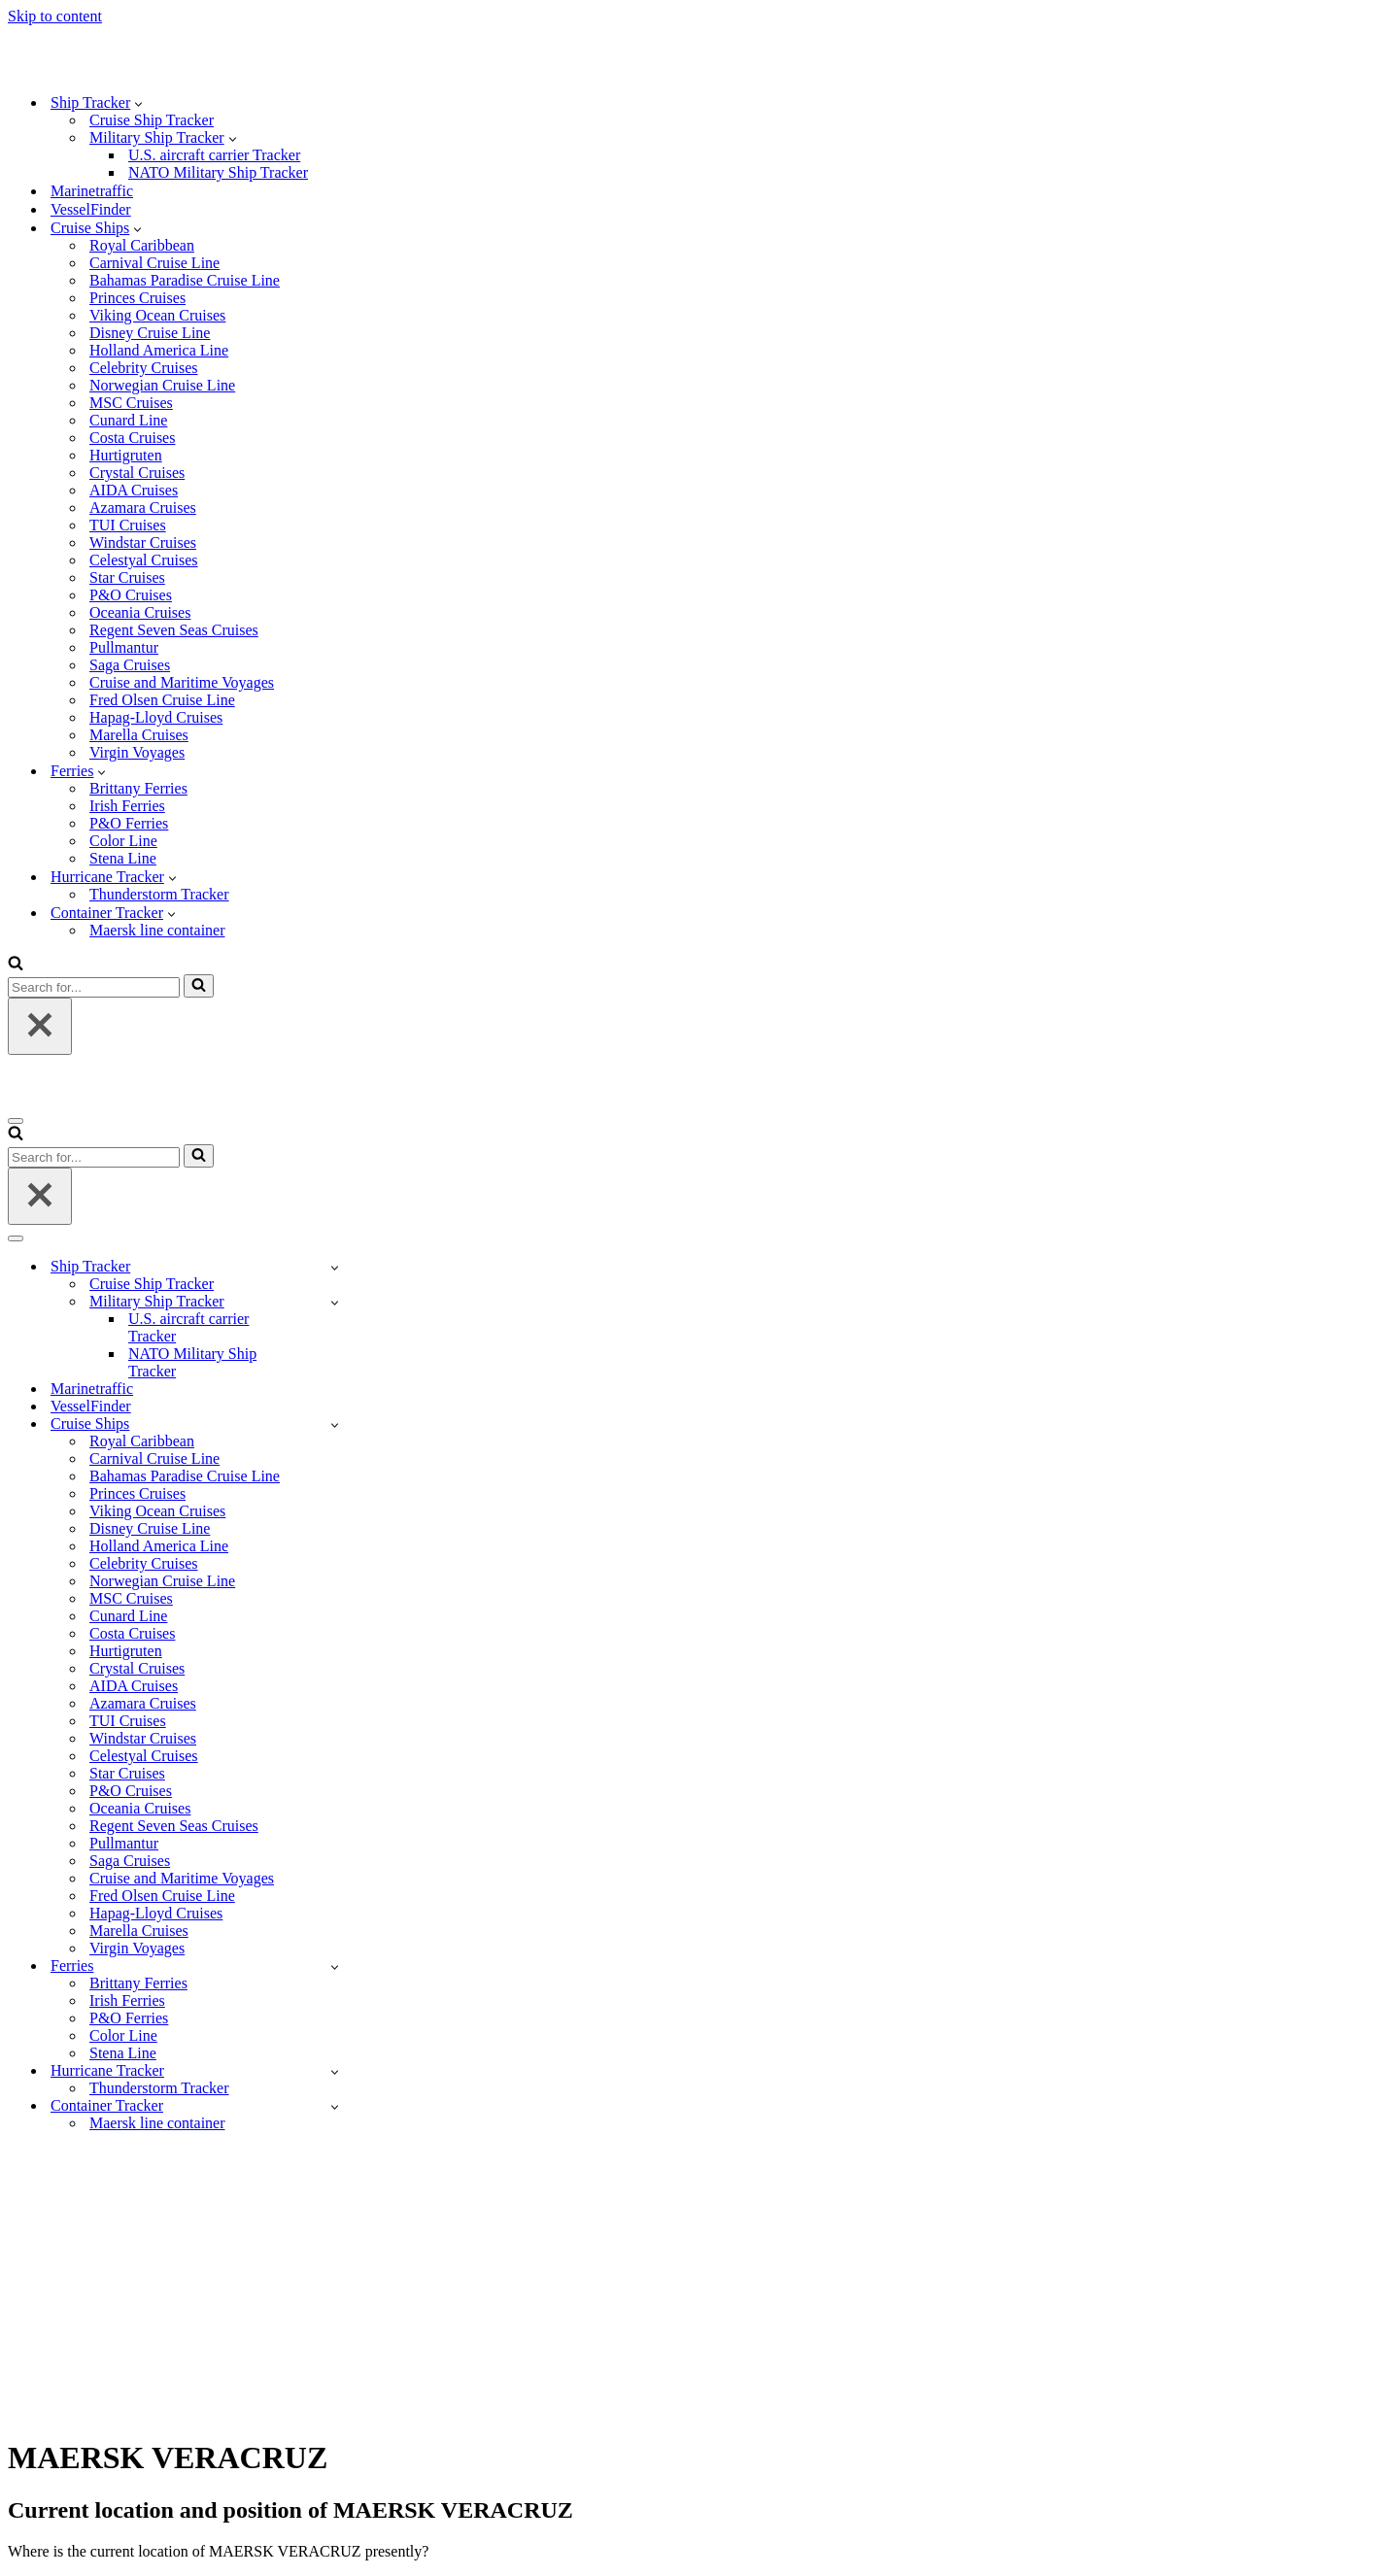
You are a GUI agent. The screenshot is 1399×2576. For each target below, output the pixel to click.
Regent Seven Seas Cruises (173, 630)
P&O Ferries (128, 823)
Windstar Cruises (142, 542)
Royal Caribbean (141, 245)
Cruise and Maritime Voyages (181, 682)
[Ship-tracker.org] (105, 68)
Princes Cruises (137, 297)
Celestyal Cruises (143, 560)
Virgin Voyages (137, 752)
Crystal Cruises (137, 472)
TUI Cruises (127, 525)
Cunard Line (128, 420)
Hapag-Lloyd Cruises (155, 717)
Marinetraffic (92, 191)
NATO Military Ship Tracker (218, 172)
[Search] (15, 965)
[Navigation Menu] (15, 1121)
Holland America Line (158, 350)
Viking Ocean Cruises (157, 315)
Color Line (123, 840)
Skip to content (55, 16)
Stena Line (122, 858)
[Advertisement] (699, 2284)
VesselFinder (91, 209)
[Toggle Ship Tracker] (334, 1267)
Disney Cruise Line (149, 332)
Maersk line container (157, 930)
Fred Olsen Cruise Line (162, 700)
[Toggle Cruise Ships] (334, 1424)
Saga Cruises (129, 665)
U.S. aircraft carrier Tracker (214, 155)
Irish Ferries (127, 805)
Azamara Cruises (142, 507)
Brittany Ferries (138, 788)
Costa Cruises (132, 437)
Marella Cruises (138, 735)
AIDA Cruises (133, 490)
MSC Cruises (131, 402)
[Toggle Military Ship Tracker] (334, 1302)
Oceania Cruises (139, 612)
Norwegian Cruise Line (162, 385)
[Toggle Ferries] (334, 1966)
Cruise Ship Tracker (151, 120)
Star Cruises (127, 577)
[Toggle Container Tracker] (334, 2106)
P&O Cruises (130, 595)
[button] (138, 103)
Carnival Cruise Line (154, 262)
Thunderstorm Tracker (159, 894)
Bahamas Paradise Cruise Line (184, 280)
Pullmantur (123, 647)
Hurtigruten (125, 455)
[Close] (40, 1026)
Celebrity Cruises (143, 367)
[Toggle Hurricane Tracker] (334, 2071)
